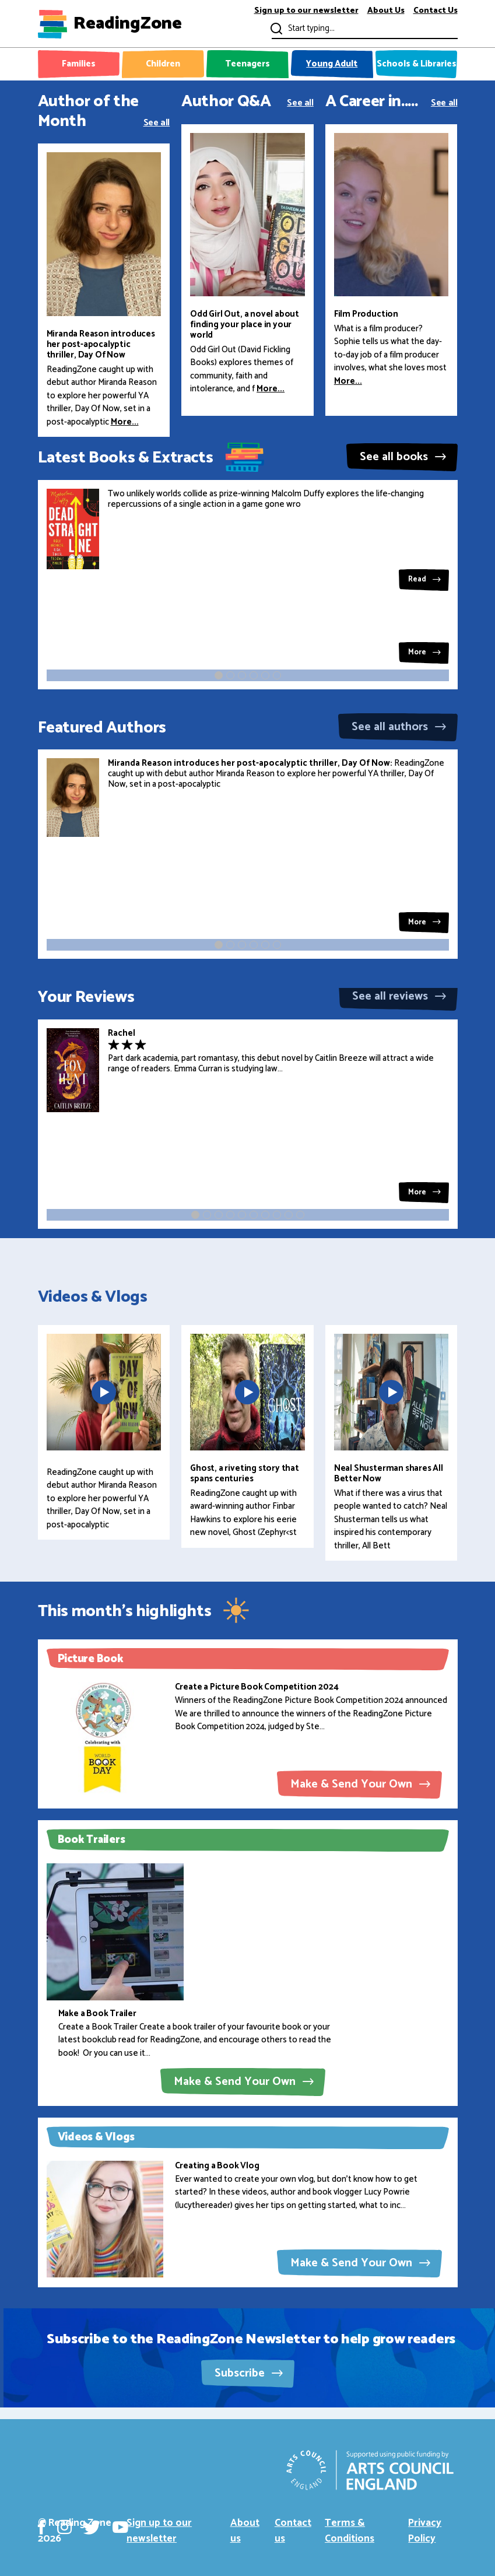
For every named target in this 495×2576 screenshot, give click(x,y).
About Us (386, 11)
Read (424, 579)
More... (125, 422)
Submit (275, 28)
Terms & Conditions (349, 2530)
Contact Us (435, 11)
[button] (218, 675)
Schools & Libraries (417, 64)
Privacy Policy (424, 2530)
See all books (403, 457)
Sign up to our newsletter (306, 11)
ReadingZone (127, 23)
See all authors (399, 727)
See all (156, 121)
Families (79, 64)
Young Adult (331, 64)
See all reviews (399, 996)
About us (244, 2530)
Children (163, 64)
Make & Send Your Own (360, 1784)
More (424, 652)
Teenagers (247, 64)
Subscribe (249, 2373)
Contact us (293, 2530)
